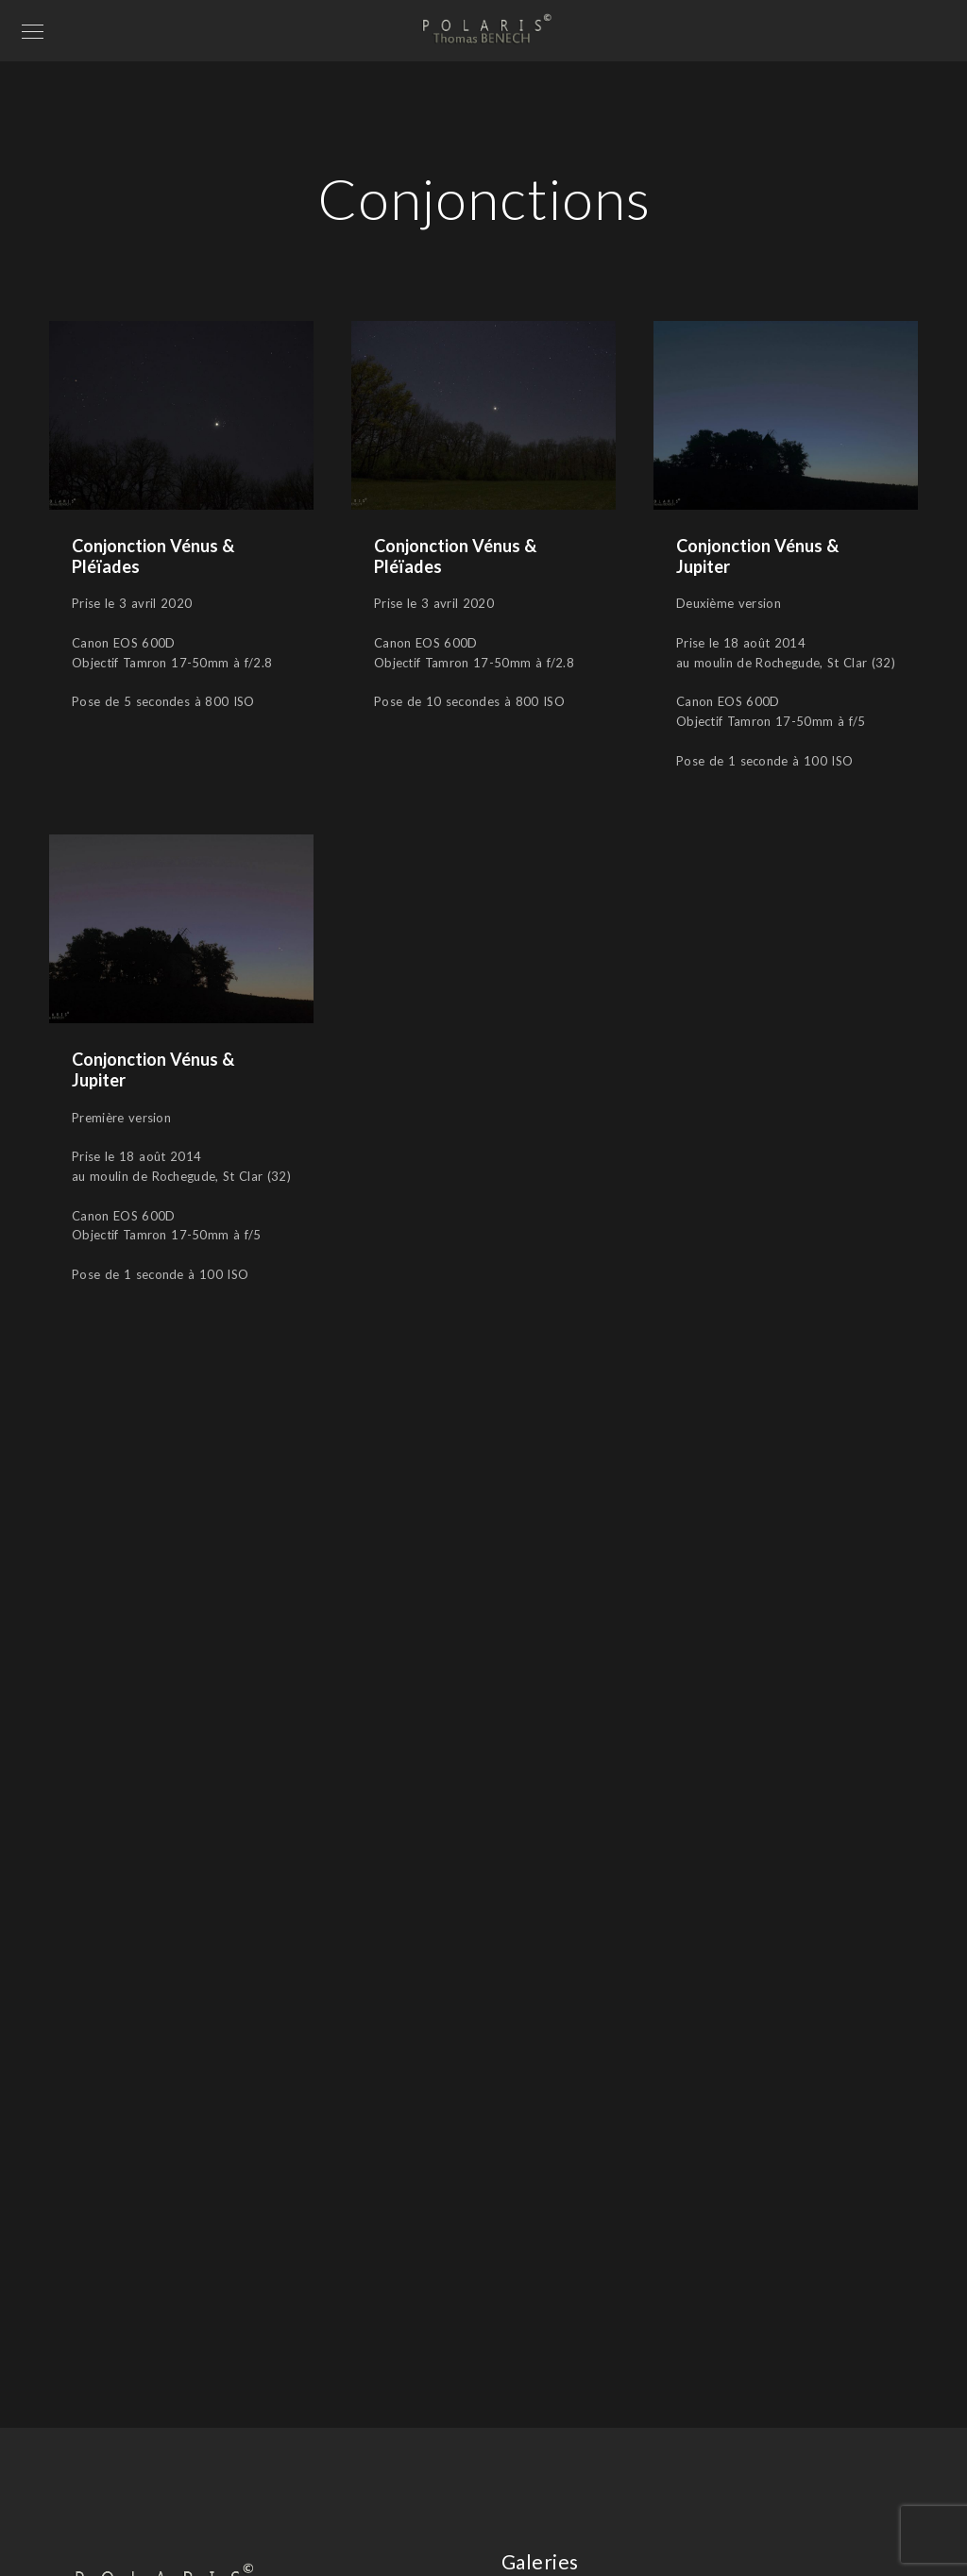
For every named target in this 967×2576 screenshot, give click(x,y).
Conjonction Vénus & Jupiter (757, 556)
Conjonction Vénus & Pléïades (153, 556)
